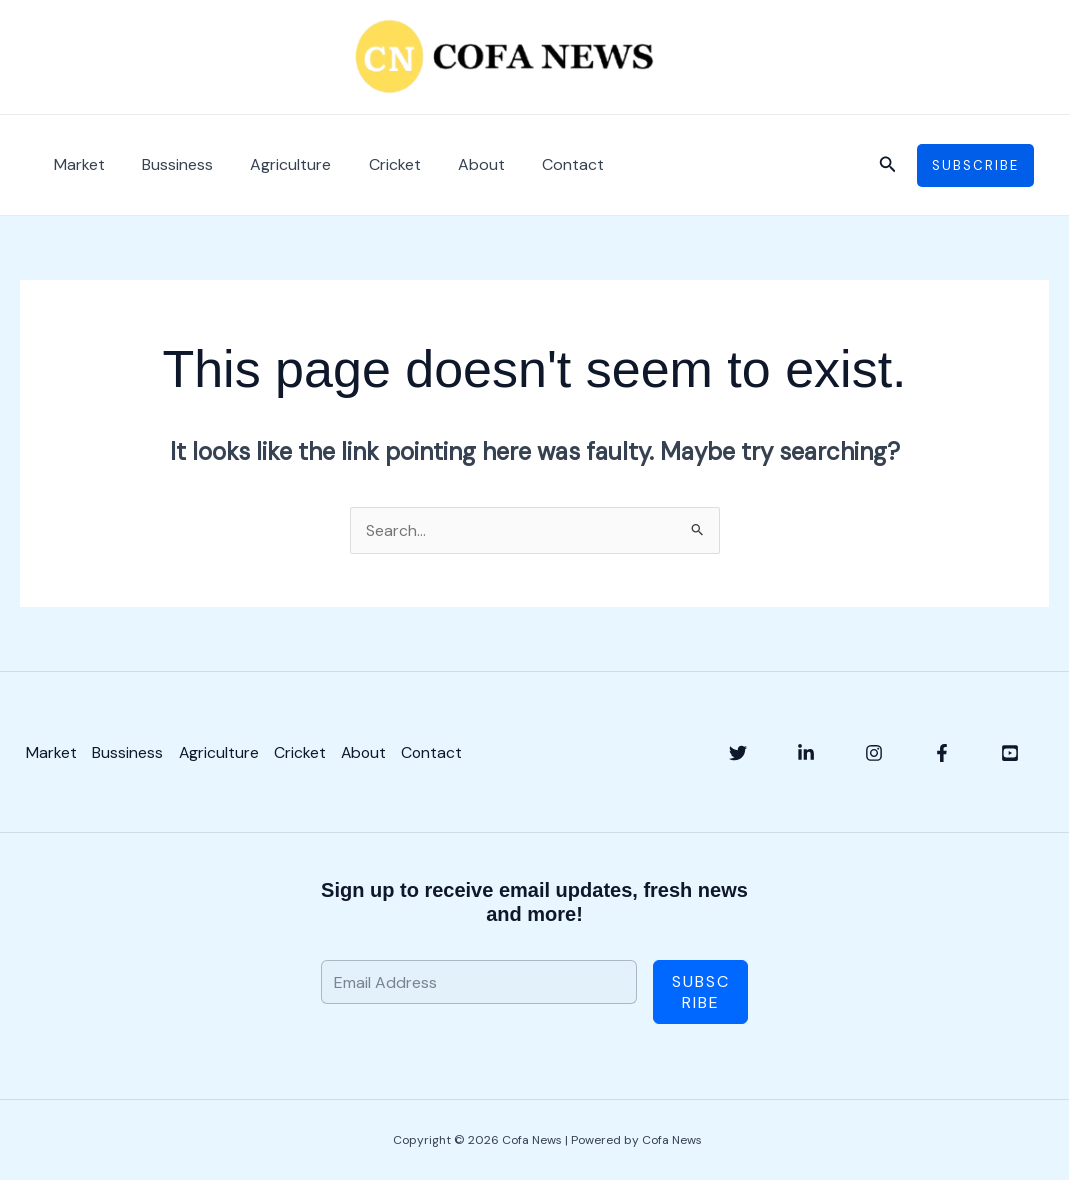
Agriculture (277, 164)
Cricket (376, 164)
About (457, 164)
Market (76, 164)
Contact (544, 164)
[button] (888, 165)
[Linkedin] (806, 753)
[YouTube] (1010, 753)
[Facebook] (942, 753)
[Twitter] (738, 753)
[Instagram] (874, 753)
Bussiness (169, 164)
